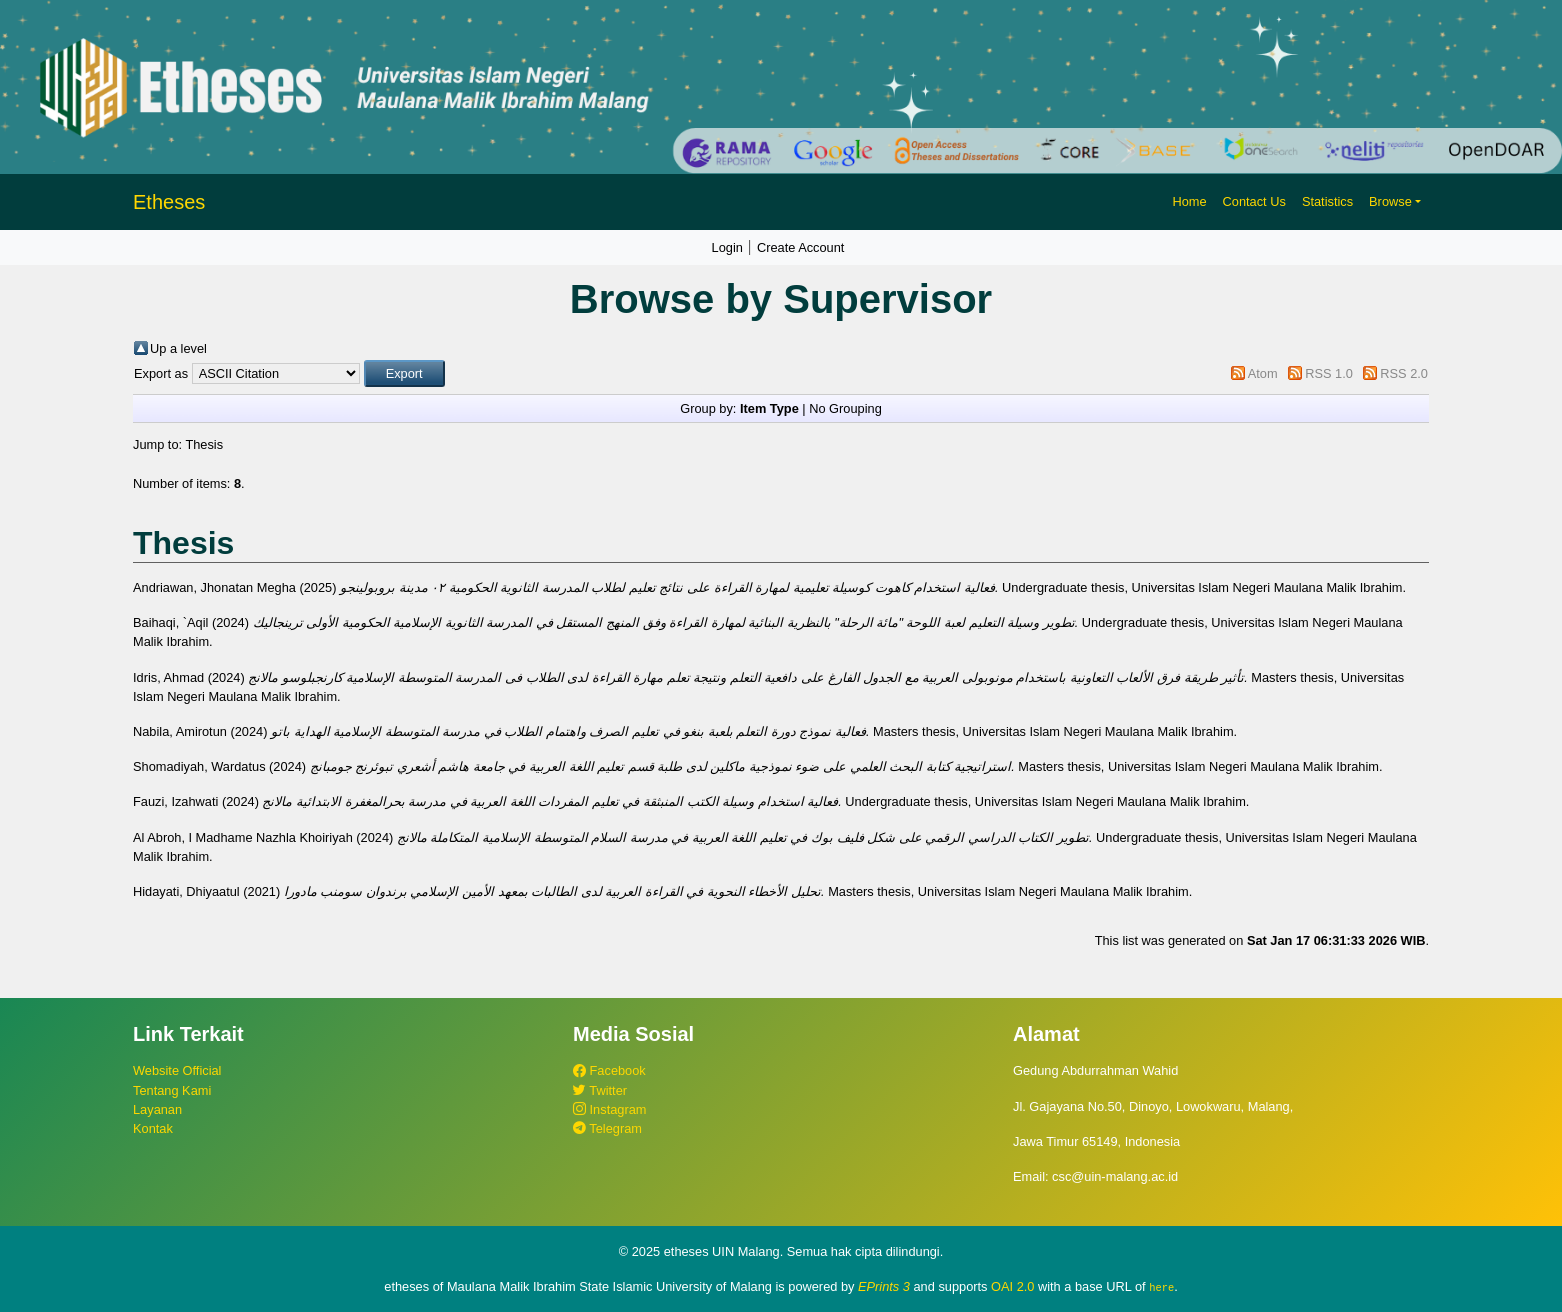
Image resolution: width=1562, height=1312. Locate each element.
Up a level (178, 348)
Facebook (609, 1070)
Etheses (169, 202)
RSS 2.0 (1404, 373)
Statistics (1327, 201)
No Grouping (845, 408)
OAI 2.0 (1012, 1286)
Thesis (204, 444)
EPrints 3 (884, 1286)
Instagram (609, 1109)
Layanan (157, 1109)
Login (727, 247)
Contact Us (1254, 201)
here (1161, 1287)
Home (1189, 201)
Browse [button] (1390, 201)
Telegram (607, 1128)
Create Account (801, 247)
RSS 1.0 (1329, 373)
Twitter (600, 1090)
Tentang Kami (172, 1090)
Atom (1263, 373)
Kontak (153, 1128)
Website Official (177, 1070)
